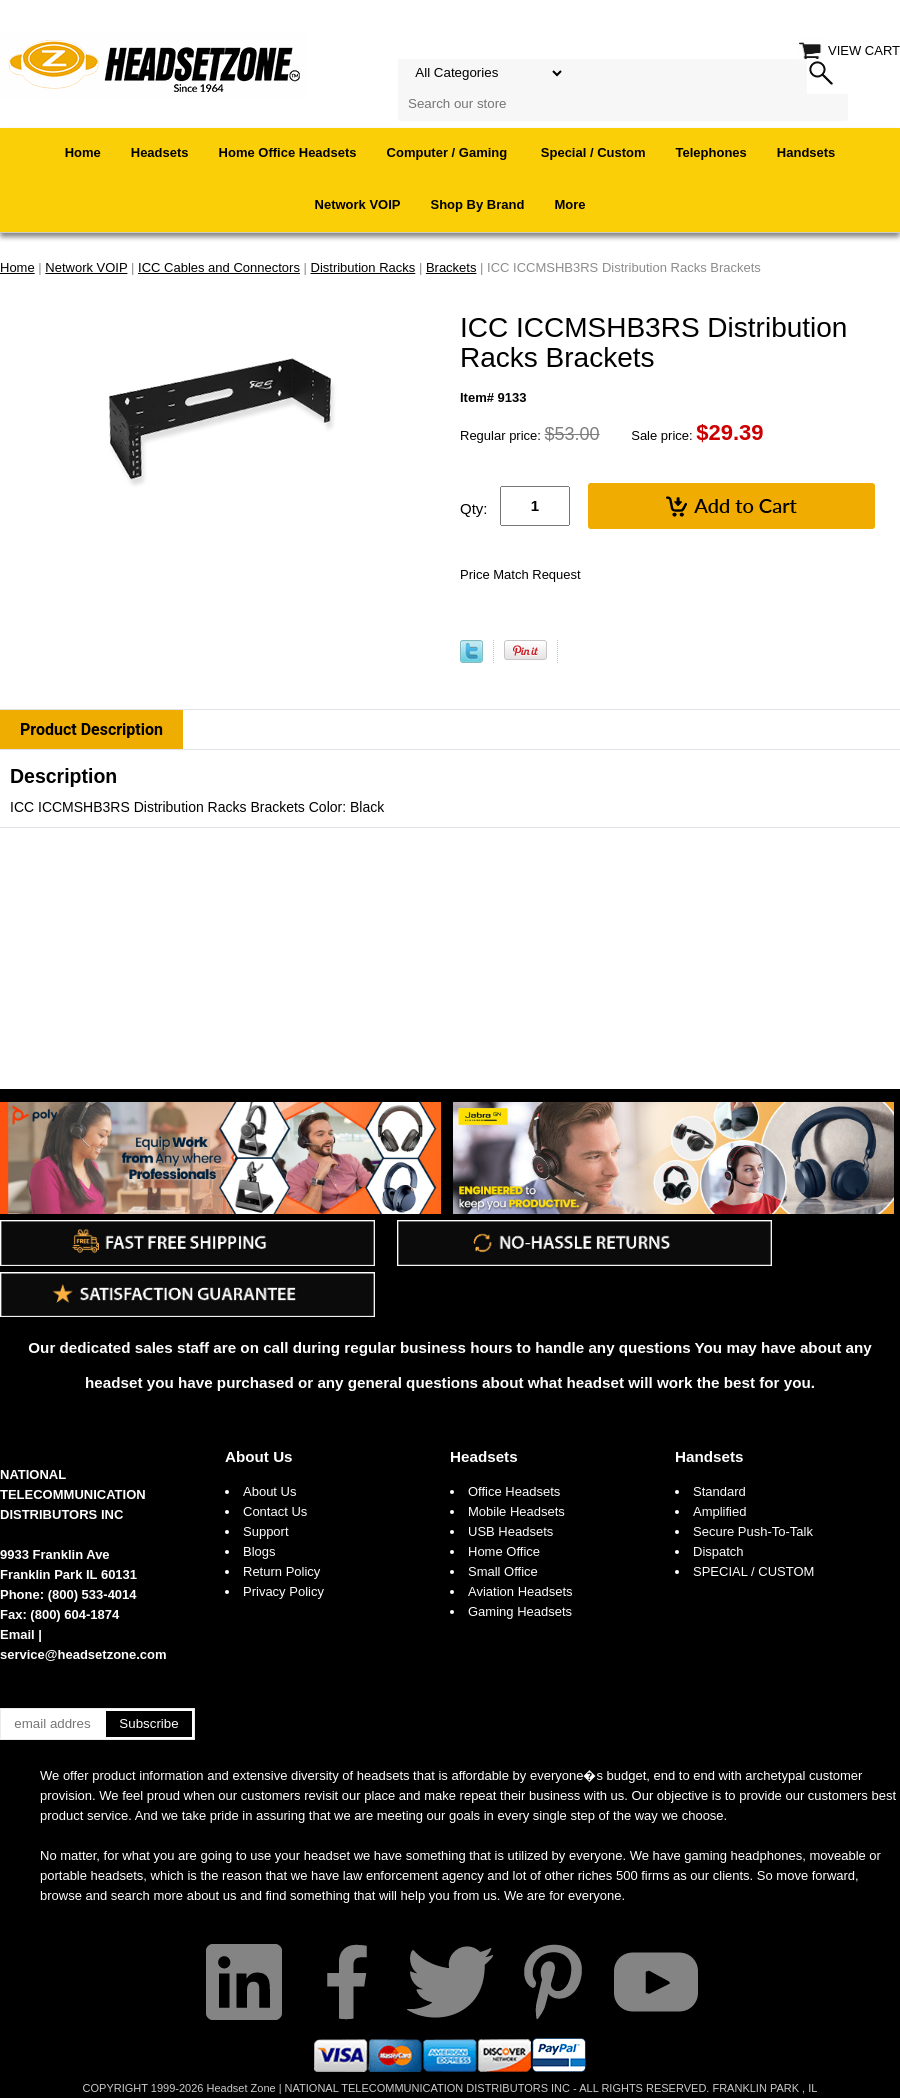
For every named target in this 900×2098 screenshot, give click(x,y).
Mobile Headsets (516, 1511)
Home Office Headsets (288, 152)
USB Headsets (510, 1531)
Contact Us (275, 1511)
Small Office (503, 1571)
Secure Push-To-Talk (753, 1531)
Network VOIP (358, 204)
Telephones (711, 152)
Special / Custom (593, 152)
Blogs (259, 1551)
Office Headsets (514, 1491)
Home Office (504, 1551)
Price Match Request (520, 574)
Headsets (160, 152)
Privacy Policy (283, 1591)
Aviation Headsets (520, 1591)
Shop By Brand (478, 204)
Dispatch (718, 1551)
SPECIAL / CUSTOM (753, 1571)
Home (83, 152)
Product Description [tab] (91, 729)
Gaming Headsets (520, 1611)
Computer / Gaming (449, 152)
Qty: (474, 508)
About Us (259, 1456)
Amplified (719, 1511)
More (569, 204)
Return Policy (281, 1571)
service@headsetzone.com (83, 1654)
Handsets (806, 152)
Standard (719, 1491)
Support (266, 1531)
